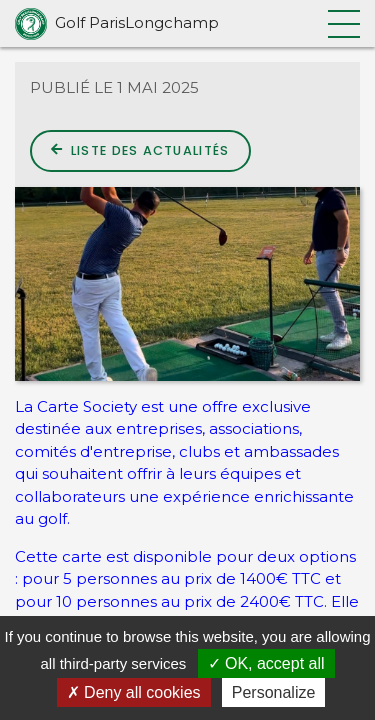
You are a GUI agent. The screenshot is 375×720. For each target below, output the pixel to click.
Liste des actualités (140, 150)
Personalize (274, 692)
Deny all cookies (134, 692)
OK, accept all (266, 663)
